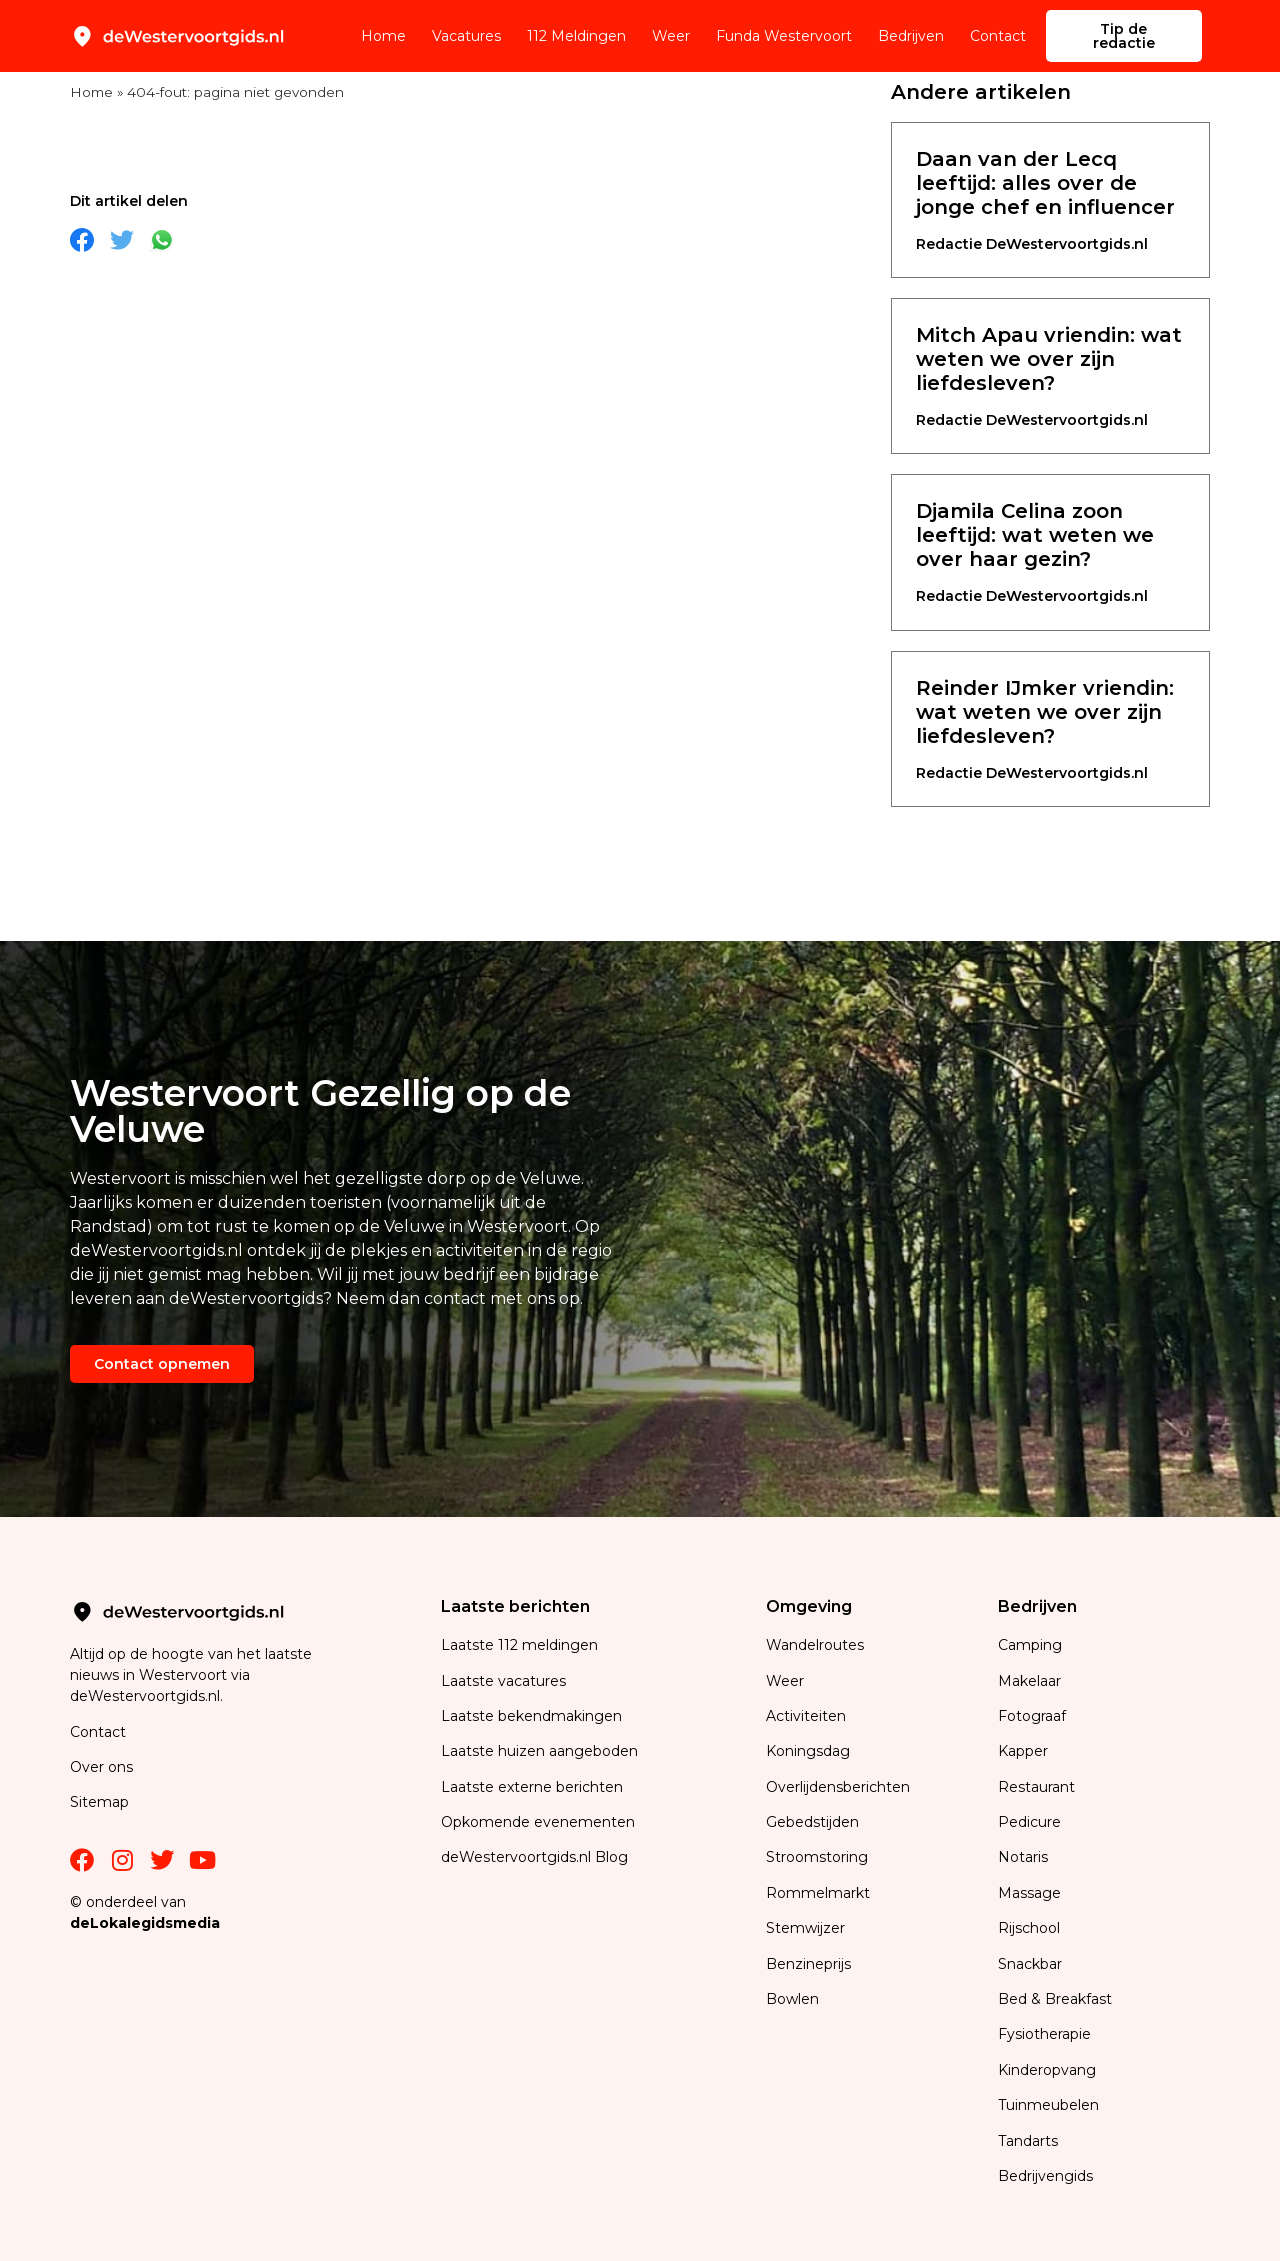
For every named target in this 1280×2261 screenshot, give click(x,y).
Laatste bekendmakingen (531, 1716)
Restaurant (1036, 1787)
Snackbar (1030, 1964)
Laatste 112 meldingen (519, 1645)
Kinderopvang (1047, 2070)
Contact (998, 36)
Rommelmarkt (820, 1893)
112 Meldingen (576, 36)
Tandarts (1028, 2141)
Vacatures (466, 36)
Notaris (1023, 1857)
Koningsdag (808, 1751)
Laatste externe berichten (532, 1787)
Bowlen (792, 1999)
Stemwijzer (805, 1928)
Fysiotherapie (1044, 2034)
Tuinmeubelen (1048, 2105)
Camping (1032, 1645)
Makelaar (1029, 1681)
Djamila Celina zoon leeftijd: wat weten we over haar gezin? (1035, 535)
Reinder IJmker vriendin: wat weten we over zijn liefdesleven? (1045, 712)
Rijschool (1029, 1928)
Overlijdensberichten (840, 1787)
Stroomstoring (817, 1857)
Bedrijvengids (1045, 2176)
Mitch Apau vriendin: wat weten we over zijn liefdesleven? (1049, 359)
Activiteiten (806, 1716)
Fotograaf (1034, 1716)
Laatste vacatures (503, 1681)
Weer (671, 36)
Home (383, 36)
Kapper (1025, 1751)
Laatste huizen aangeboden (539, 1751)
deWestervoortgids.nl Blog (534, 1857)
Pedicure (1029, 1822)
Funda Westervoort (784, 36)
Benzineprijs (808, 1964)
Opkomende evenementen (538, 1822)
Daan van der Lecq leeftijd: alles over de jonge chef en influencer (1045, 183)
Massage (1029, 1893)
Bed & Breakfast (1055, 1999)
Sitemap (101, 1802)
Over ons (101, 1767)
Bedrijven (911, 36)
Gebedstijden (812, 1822)
